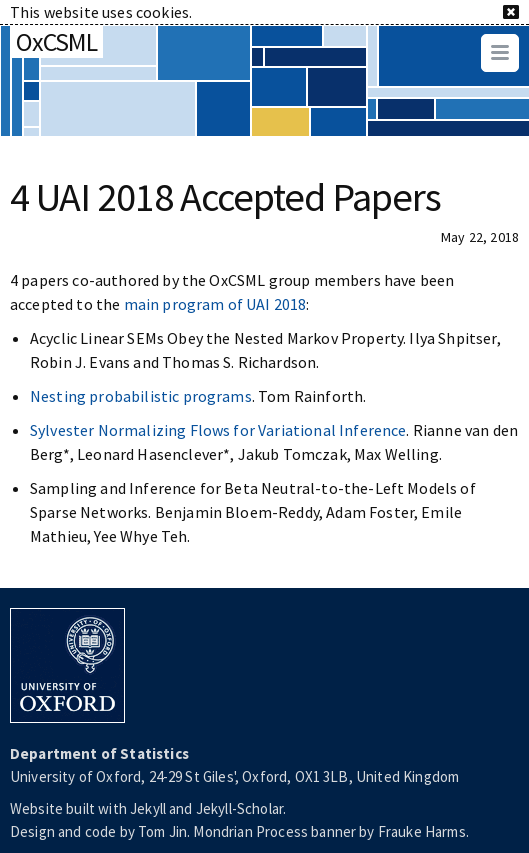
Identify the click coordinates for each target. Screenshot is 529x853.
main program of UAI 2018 (215, 304)
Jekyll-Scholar (239, 808)
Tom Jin (162, 831)
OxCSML (56, 41)
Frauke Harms (422, 831)
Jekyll (148, 808)
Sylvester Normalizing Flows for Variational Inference (218, 430)
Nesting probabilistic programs (141, 396)
